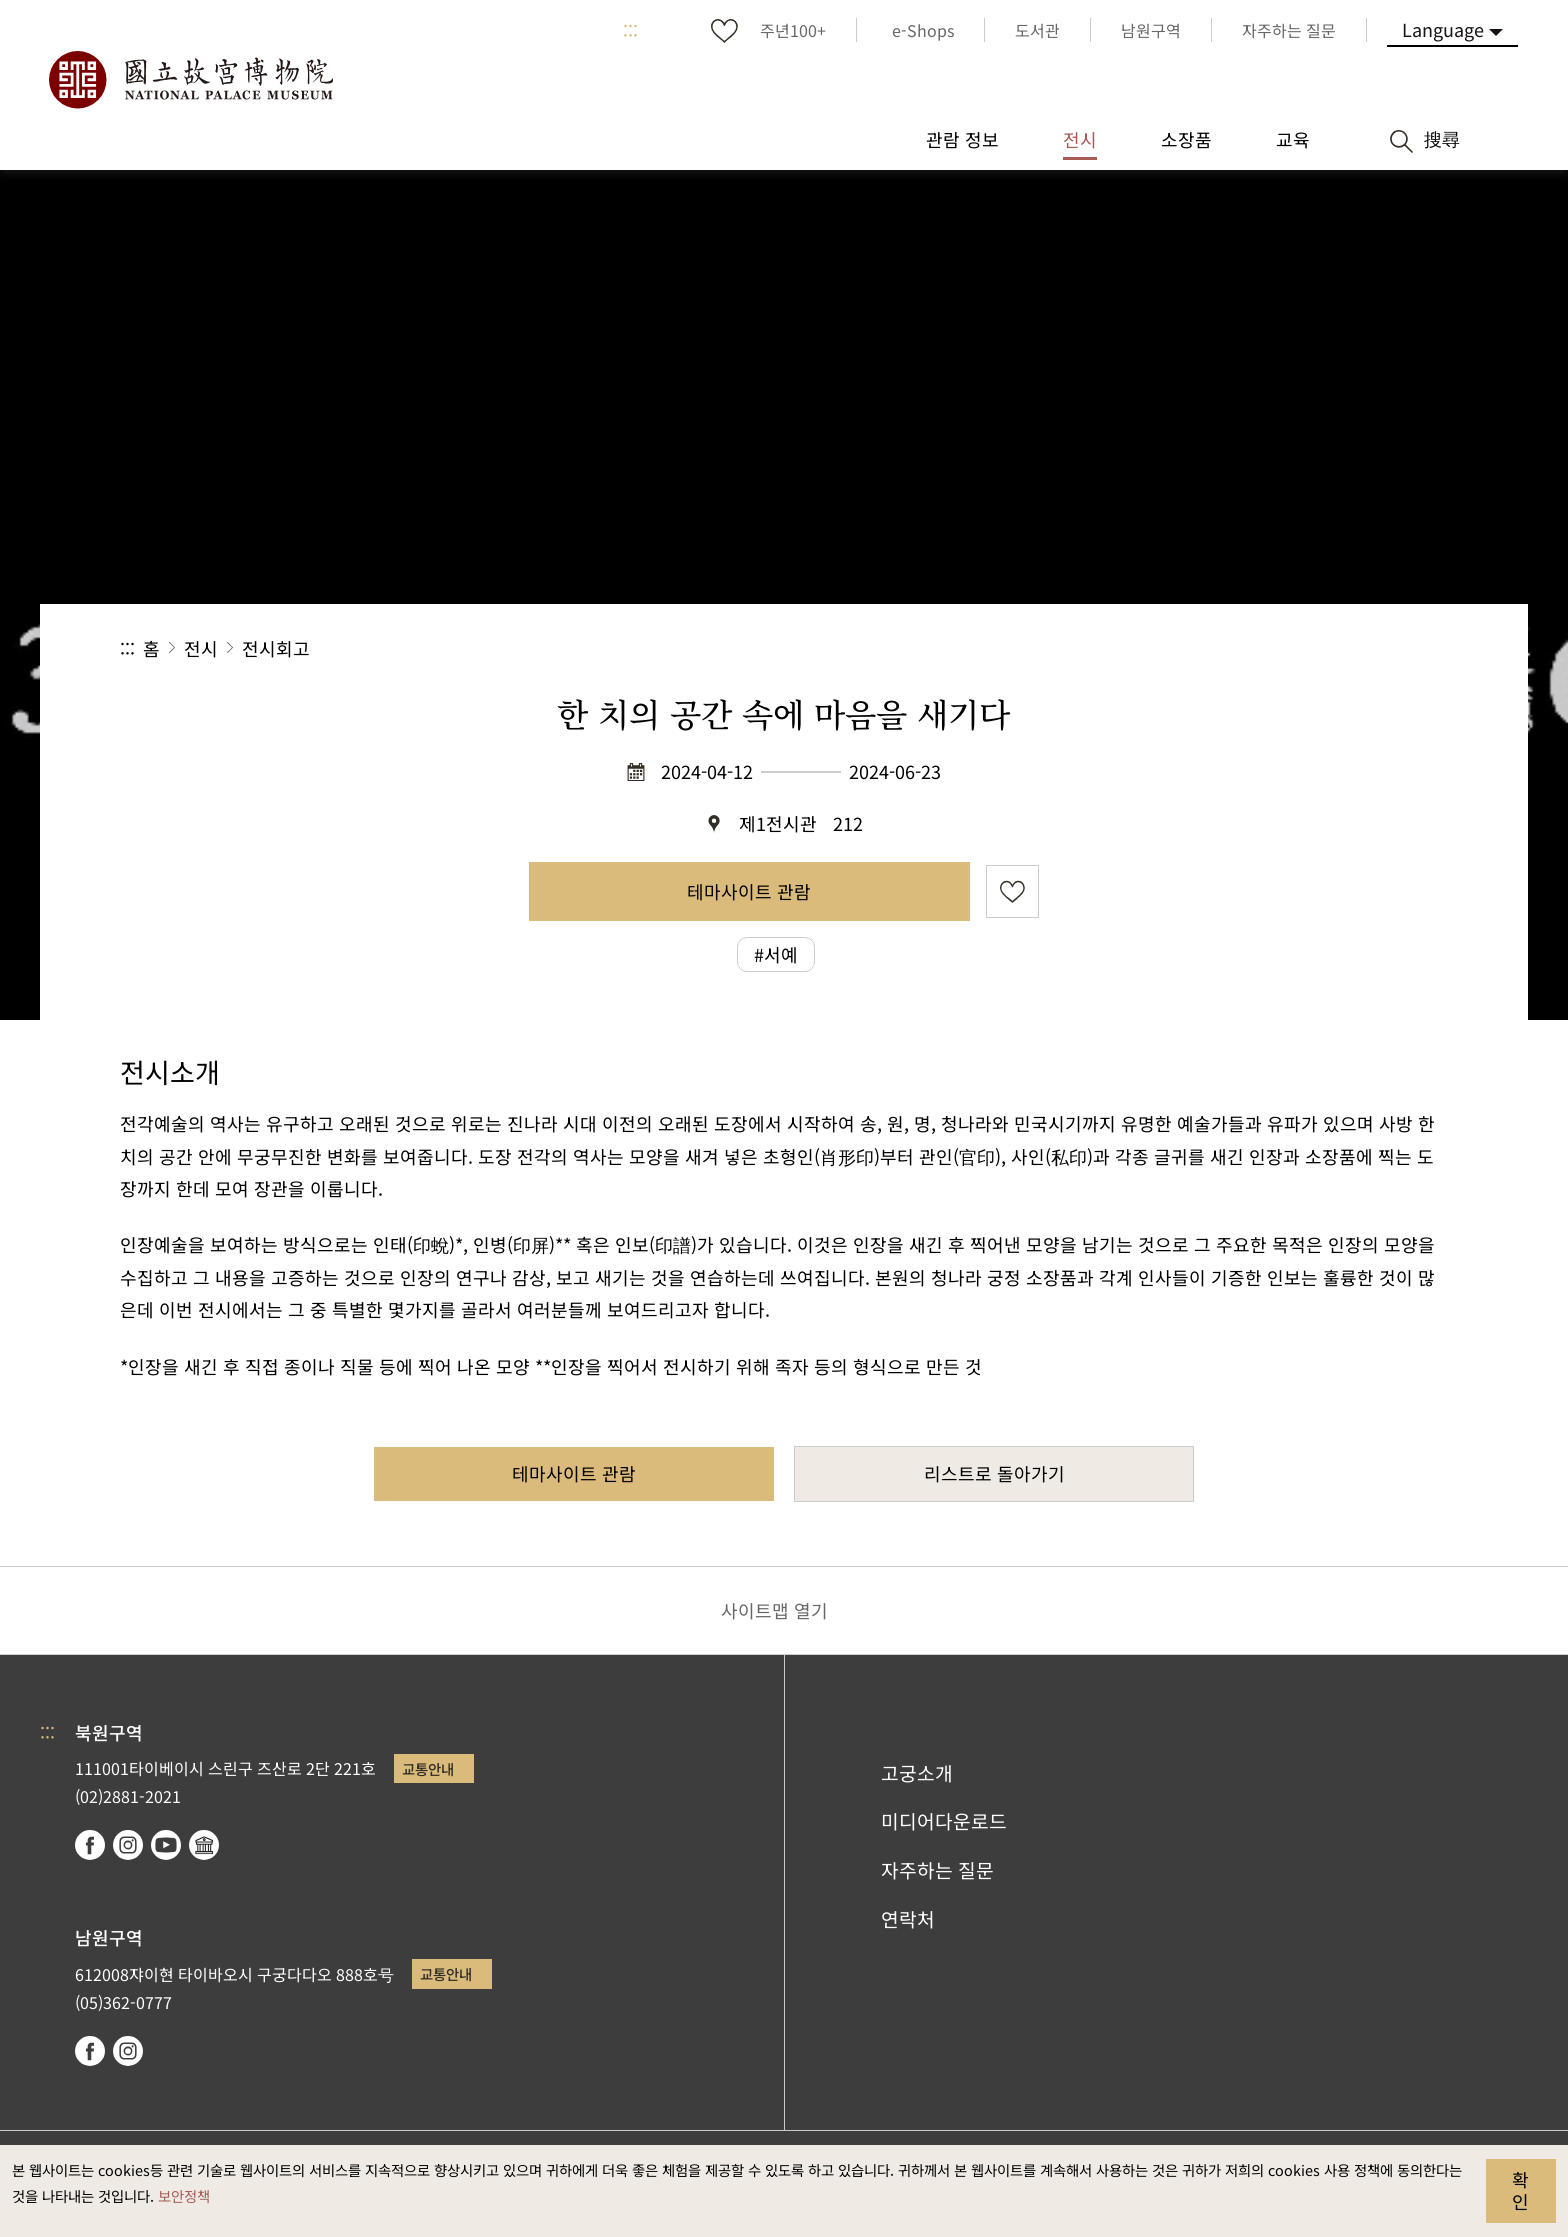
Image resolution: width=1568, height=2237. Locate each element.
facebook (90, 1845)
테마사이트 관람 (749, 891)
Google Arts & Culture (204, 1845)
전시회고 (276, 648)
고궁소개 (917, 1773)
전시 (201, 648)
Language (1443, 29)
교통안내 (428, 1768)
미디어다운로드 (944, 1821)
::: (630, 30)
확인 (1520, 2190)
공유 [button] (1229, 648)
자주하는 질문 (937, 1870)
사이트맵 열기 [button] (774, 1610)
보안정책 (184, 2195)
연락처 (908, 1919)
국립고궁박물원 (190, 80)
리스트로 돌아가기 (994, 1473)
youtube (166, 1845)
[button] (1296, 648)
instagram (128, 1845)
